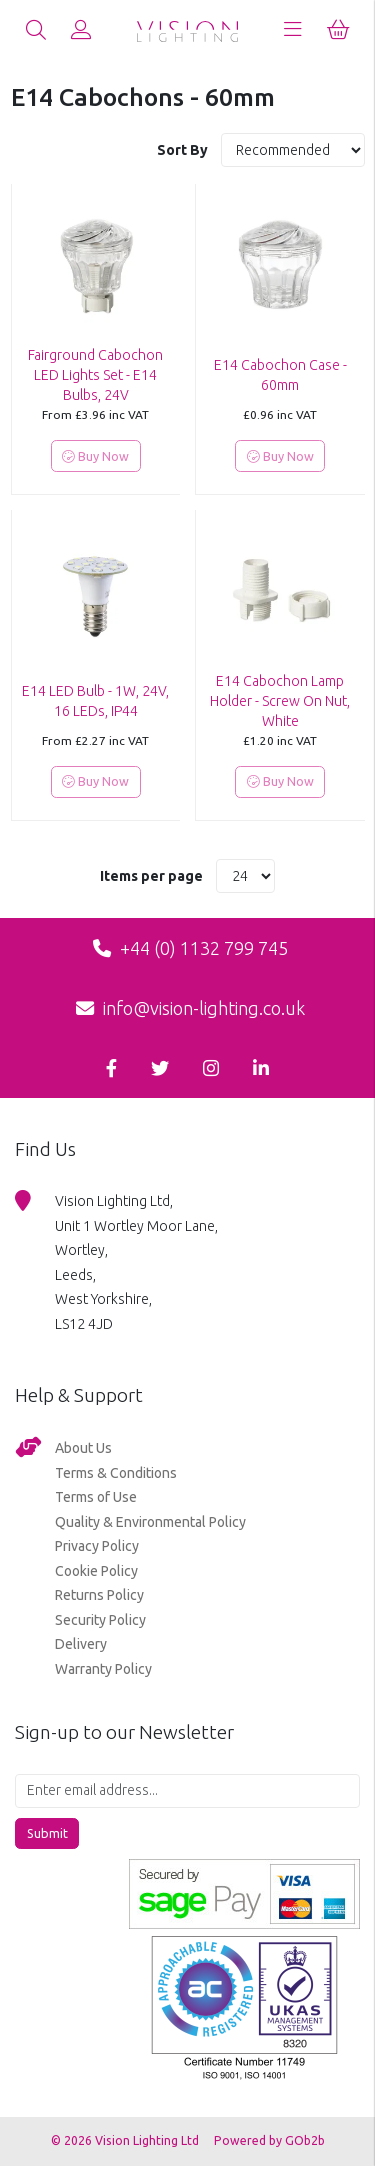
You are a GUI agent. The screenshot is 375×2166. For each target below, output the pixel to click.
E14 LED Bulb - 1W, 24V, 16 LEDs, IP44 (95, 701)
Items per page (151, 876)
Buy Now (95, 456)
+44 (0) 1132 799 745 (190, 948)
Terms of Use (96, 1497)
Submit (47, 1833)
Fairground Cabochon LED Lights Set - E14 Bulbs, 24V (95, 375)
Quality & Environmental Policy (150, 1522)
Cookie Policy (96, 1571)
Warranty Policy (103, 1669)
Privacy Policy (97, 1546)
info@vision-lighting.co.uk (190, 1008)
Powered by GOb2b (269, 2140)
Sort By (184, 150)
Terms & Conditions (116, 1473)
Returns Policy (99, 1595)
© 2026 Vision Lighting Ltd (126, 2140)
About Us (83, 1448)
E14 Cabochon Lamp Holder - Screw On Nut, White (280, 701)
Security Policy (100, 1620)
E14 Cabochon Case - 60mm (280, 375)
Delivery (81, 1644)
